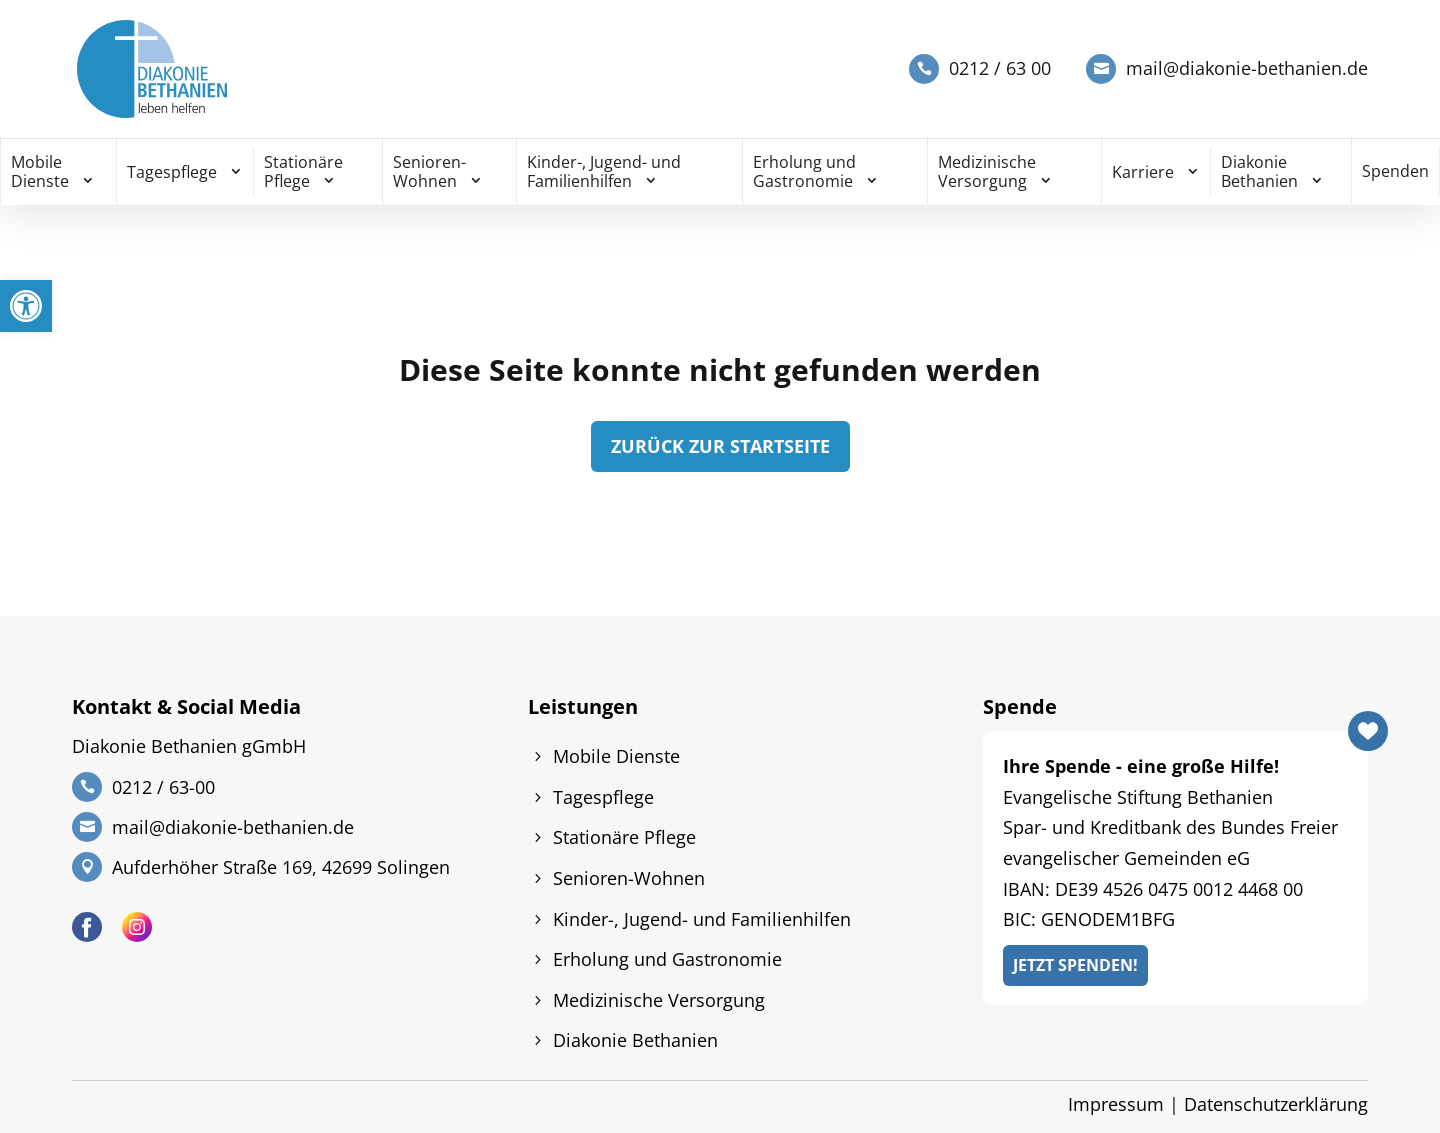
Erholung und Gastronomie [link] (804, 171)
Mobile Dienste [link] (40, 171)
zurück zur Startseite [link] (720, 446)
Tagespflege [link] (172, 172)
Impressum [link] (1116, 1104)
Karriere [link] (1143, 172)
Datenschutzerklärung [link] (1276, 1104)
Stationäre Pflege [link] (303, 171)
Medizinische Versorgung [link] (987, 171)
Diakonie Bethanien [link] (1259, 171)
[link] (26, 306)
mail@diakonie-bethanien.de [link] (1247, 68)
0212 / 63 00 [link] (1000, 68)
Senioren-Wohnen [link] (429, 171)
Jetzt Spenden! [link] (1075, 965)
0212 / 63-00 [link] (163, 787)
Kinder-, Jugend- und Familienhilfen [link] (604, 171)
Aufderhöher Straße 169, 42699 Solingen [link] (281, 867)
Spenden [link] (1395, 171)
